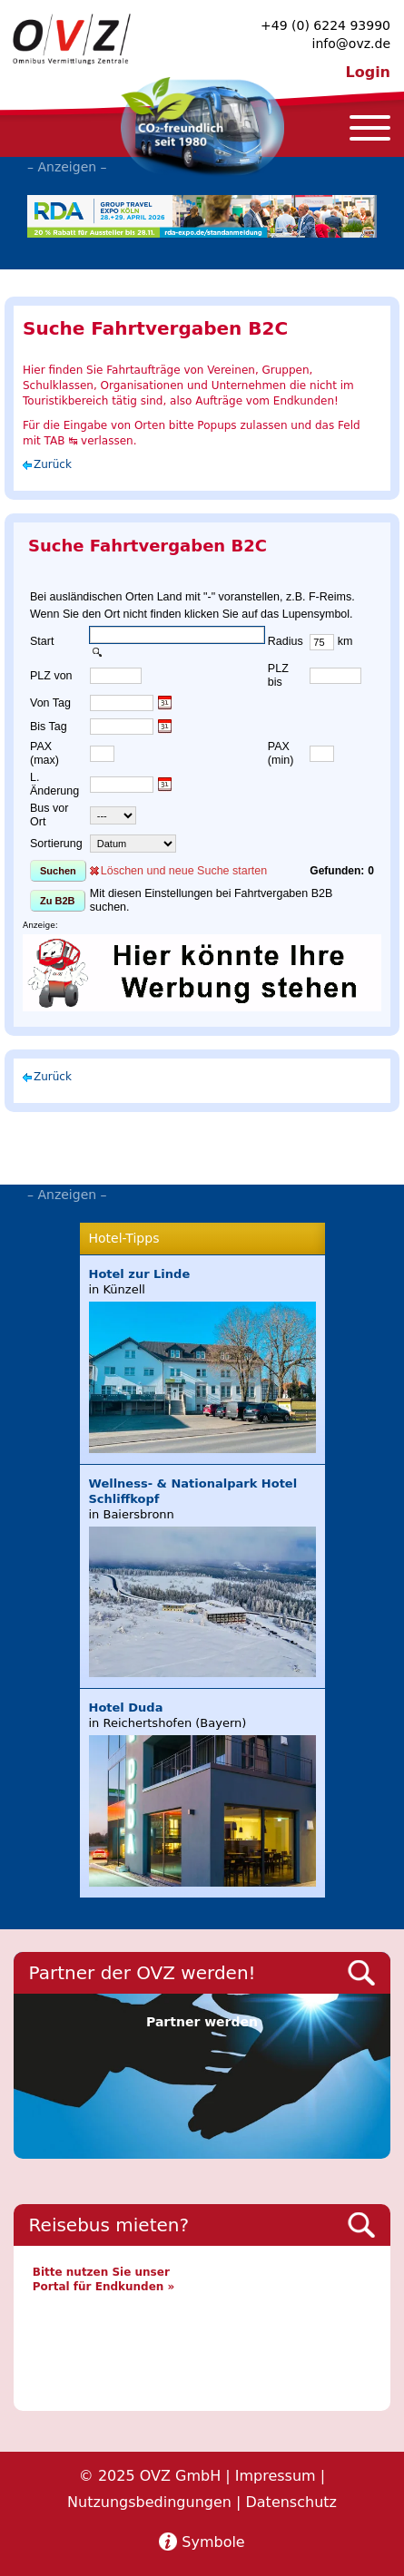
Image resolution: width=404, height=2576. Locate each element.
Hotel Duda (126, 1707)
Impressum (275, 2475)
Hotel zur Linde (140, 1274)
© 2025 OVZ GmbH (150, 2475)
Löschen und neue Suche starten (184, 870)
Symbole (213, 2542)
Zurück (53, 464)
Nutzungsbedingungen (149, 2502)
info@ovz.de (351, 43)
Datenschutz (290, 2502)
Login (367, 72)
